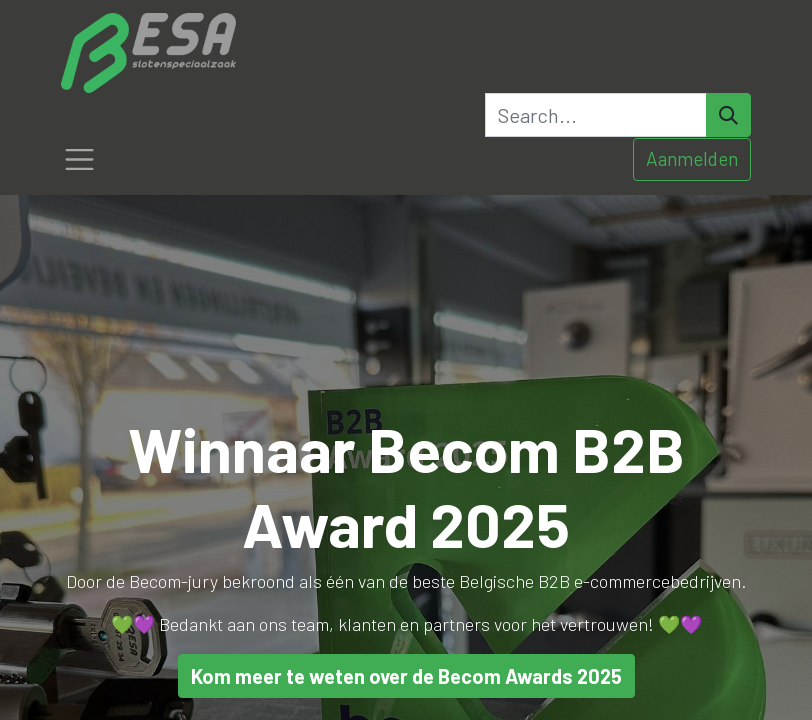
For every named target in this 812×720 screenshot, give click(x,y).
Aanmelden (692, 158)
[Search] (728, 115)
